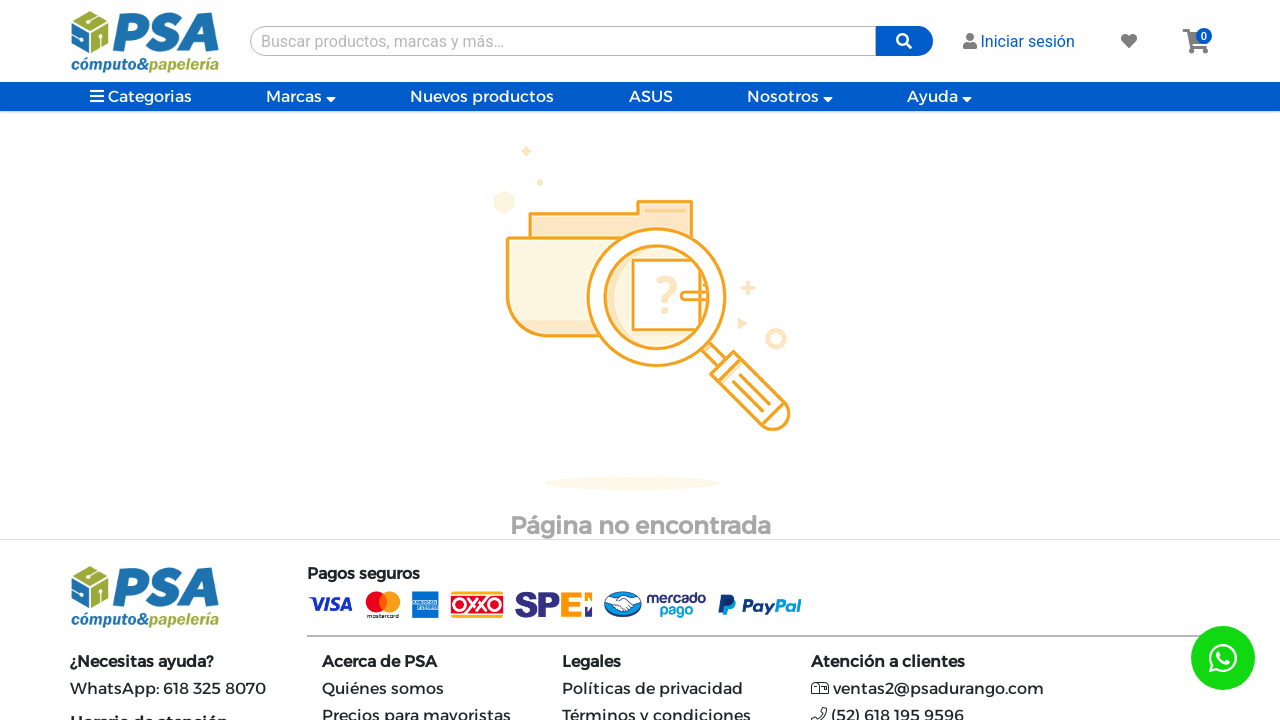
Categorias (141, 96)
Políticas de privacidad (652, 688)
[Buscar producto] (563, 41)
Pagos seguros (363, 573)
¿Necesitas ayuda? (141, 661)
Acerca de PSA (379, 661)
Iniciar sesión (1019, 41)
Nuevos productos (482, 96)
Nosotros (790, 96)
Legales (591, 661)
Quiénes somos (383, 688)
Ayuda (939, 96)
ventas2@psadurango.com (927, 688)
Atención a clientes (888, 661)
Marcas (301, 96)
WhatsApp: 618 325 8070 (168, 688)
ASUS (651, 96)
